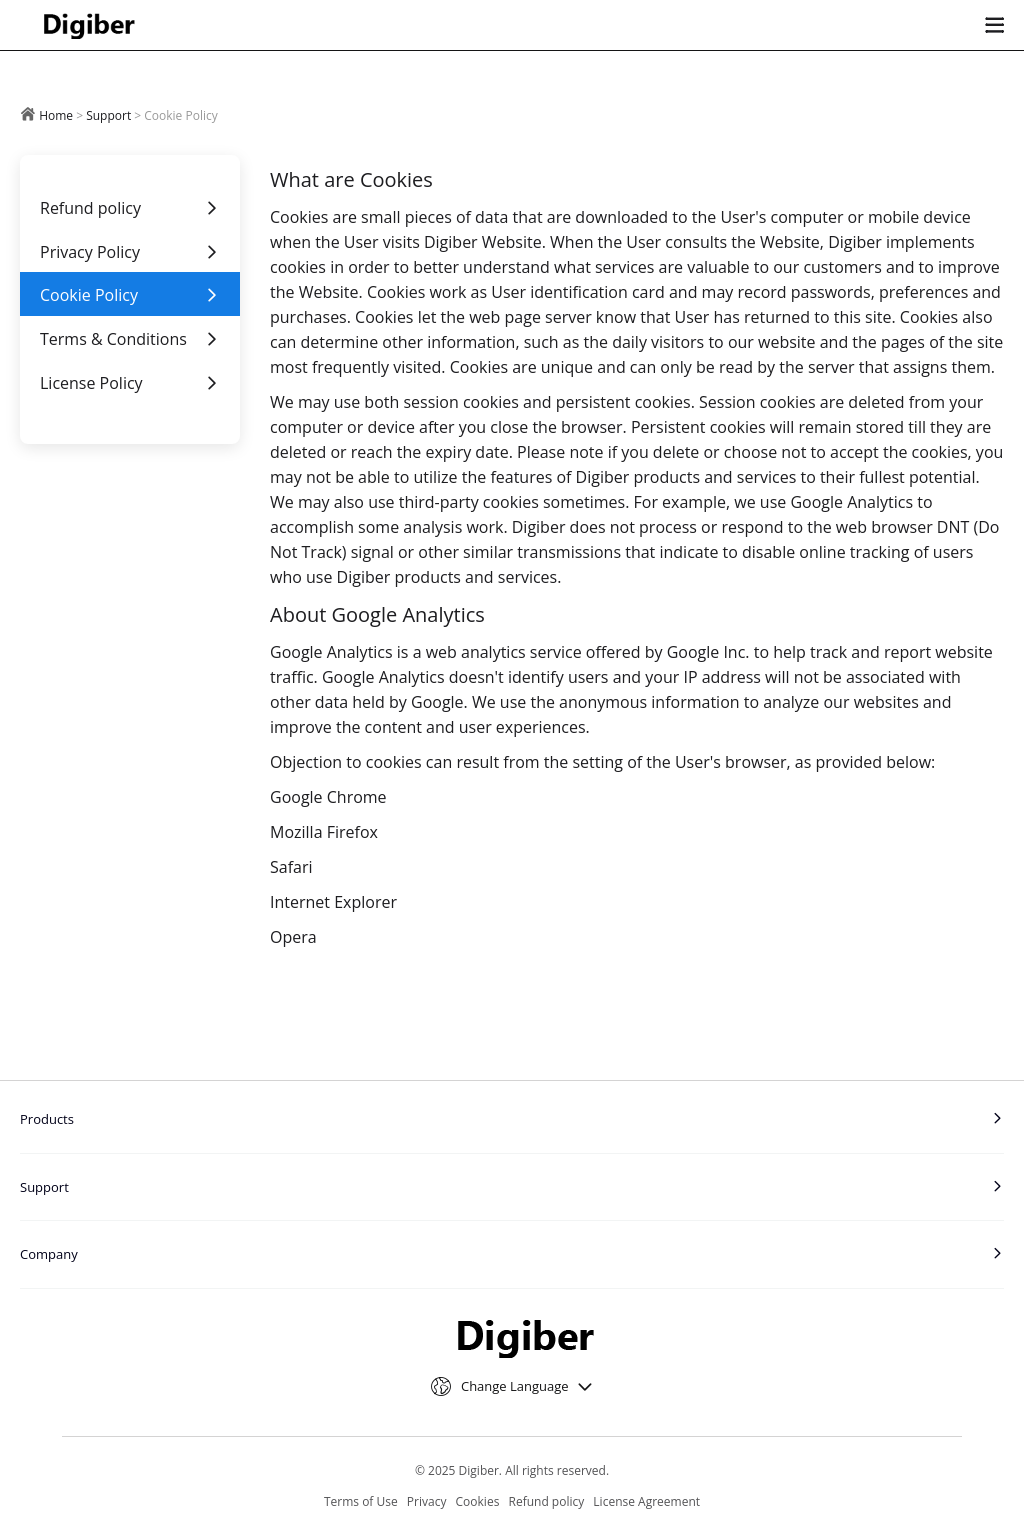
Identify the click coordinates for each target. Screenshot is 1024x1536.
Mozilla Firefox (324, 832)
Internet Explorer (333, 902)
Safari (291, 867)
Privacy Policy (130, 252)
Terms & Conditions (130, 339)
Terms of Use (361, 1501)
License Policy (130, 383)
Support (108, 115)
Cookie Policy (130, 295)
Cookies (478, 1501)
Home (56, 115)
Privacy (427, 1501)
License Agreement (646, 1501)
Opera (293, 937)
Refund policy (130, 208)
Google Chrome (328, 797)
